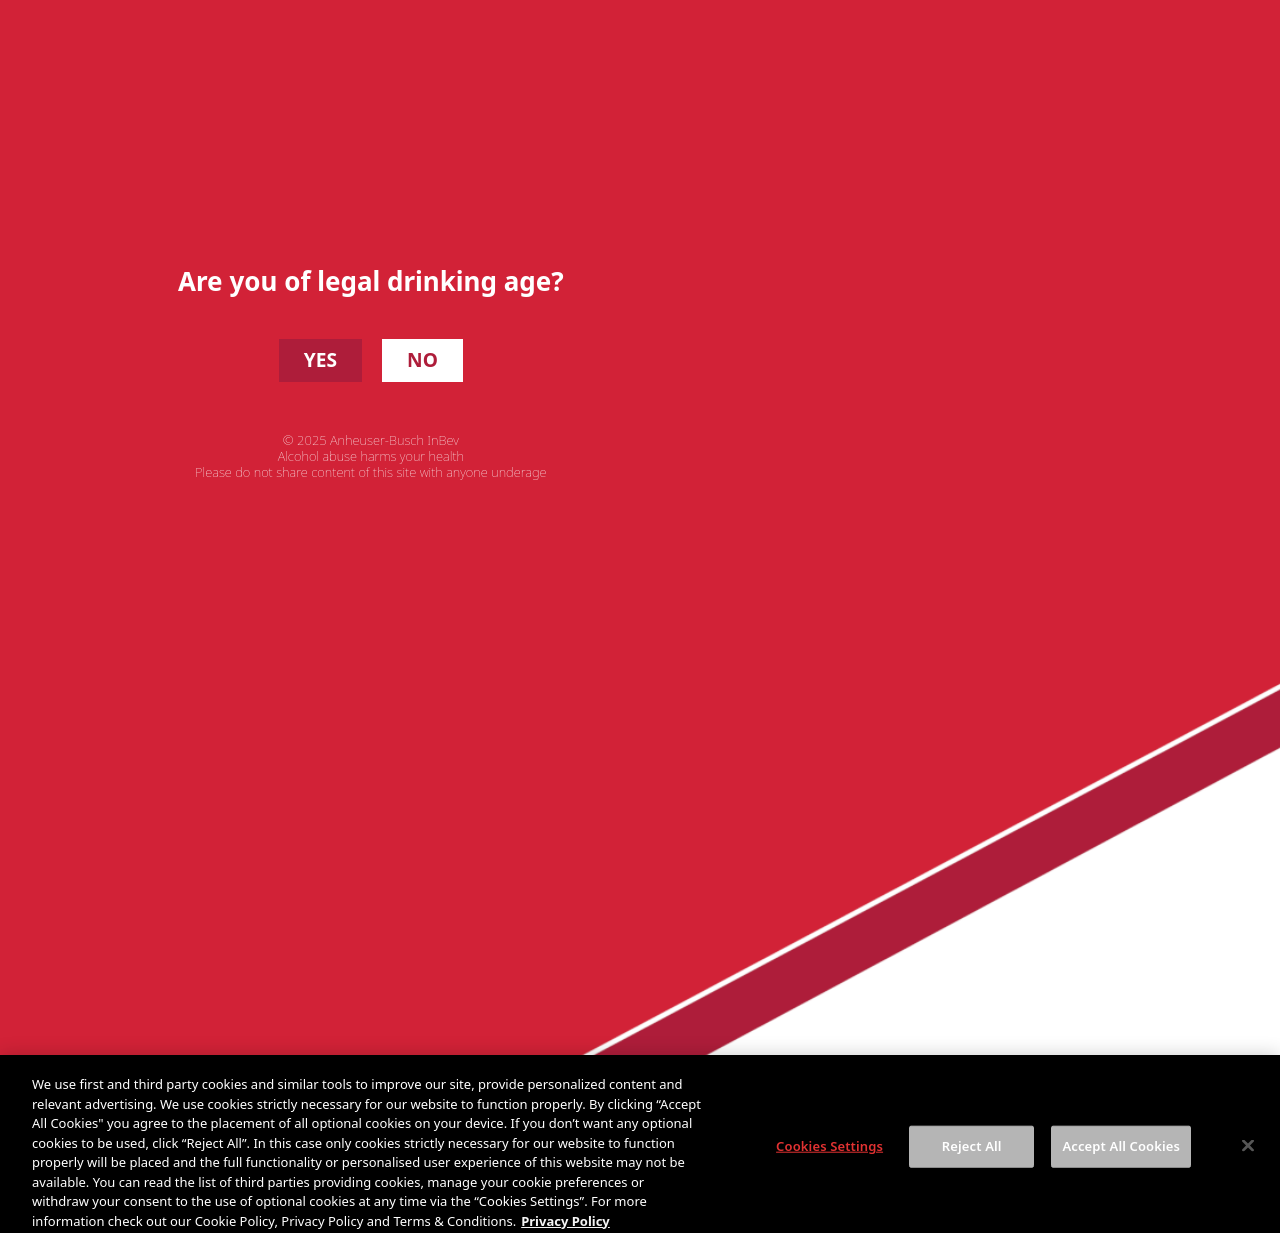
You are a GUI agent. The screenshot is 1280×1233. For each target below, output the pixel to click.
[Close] (1248, 1164)
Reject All (972, 1164)
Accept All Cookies (1121, 1164)
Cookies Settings (829, 1164)
